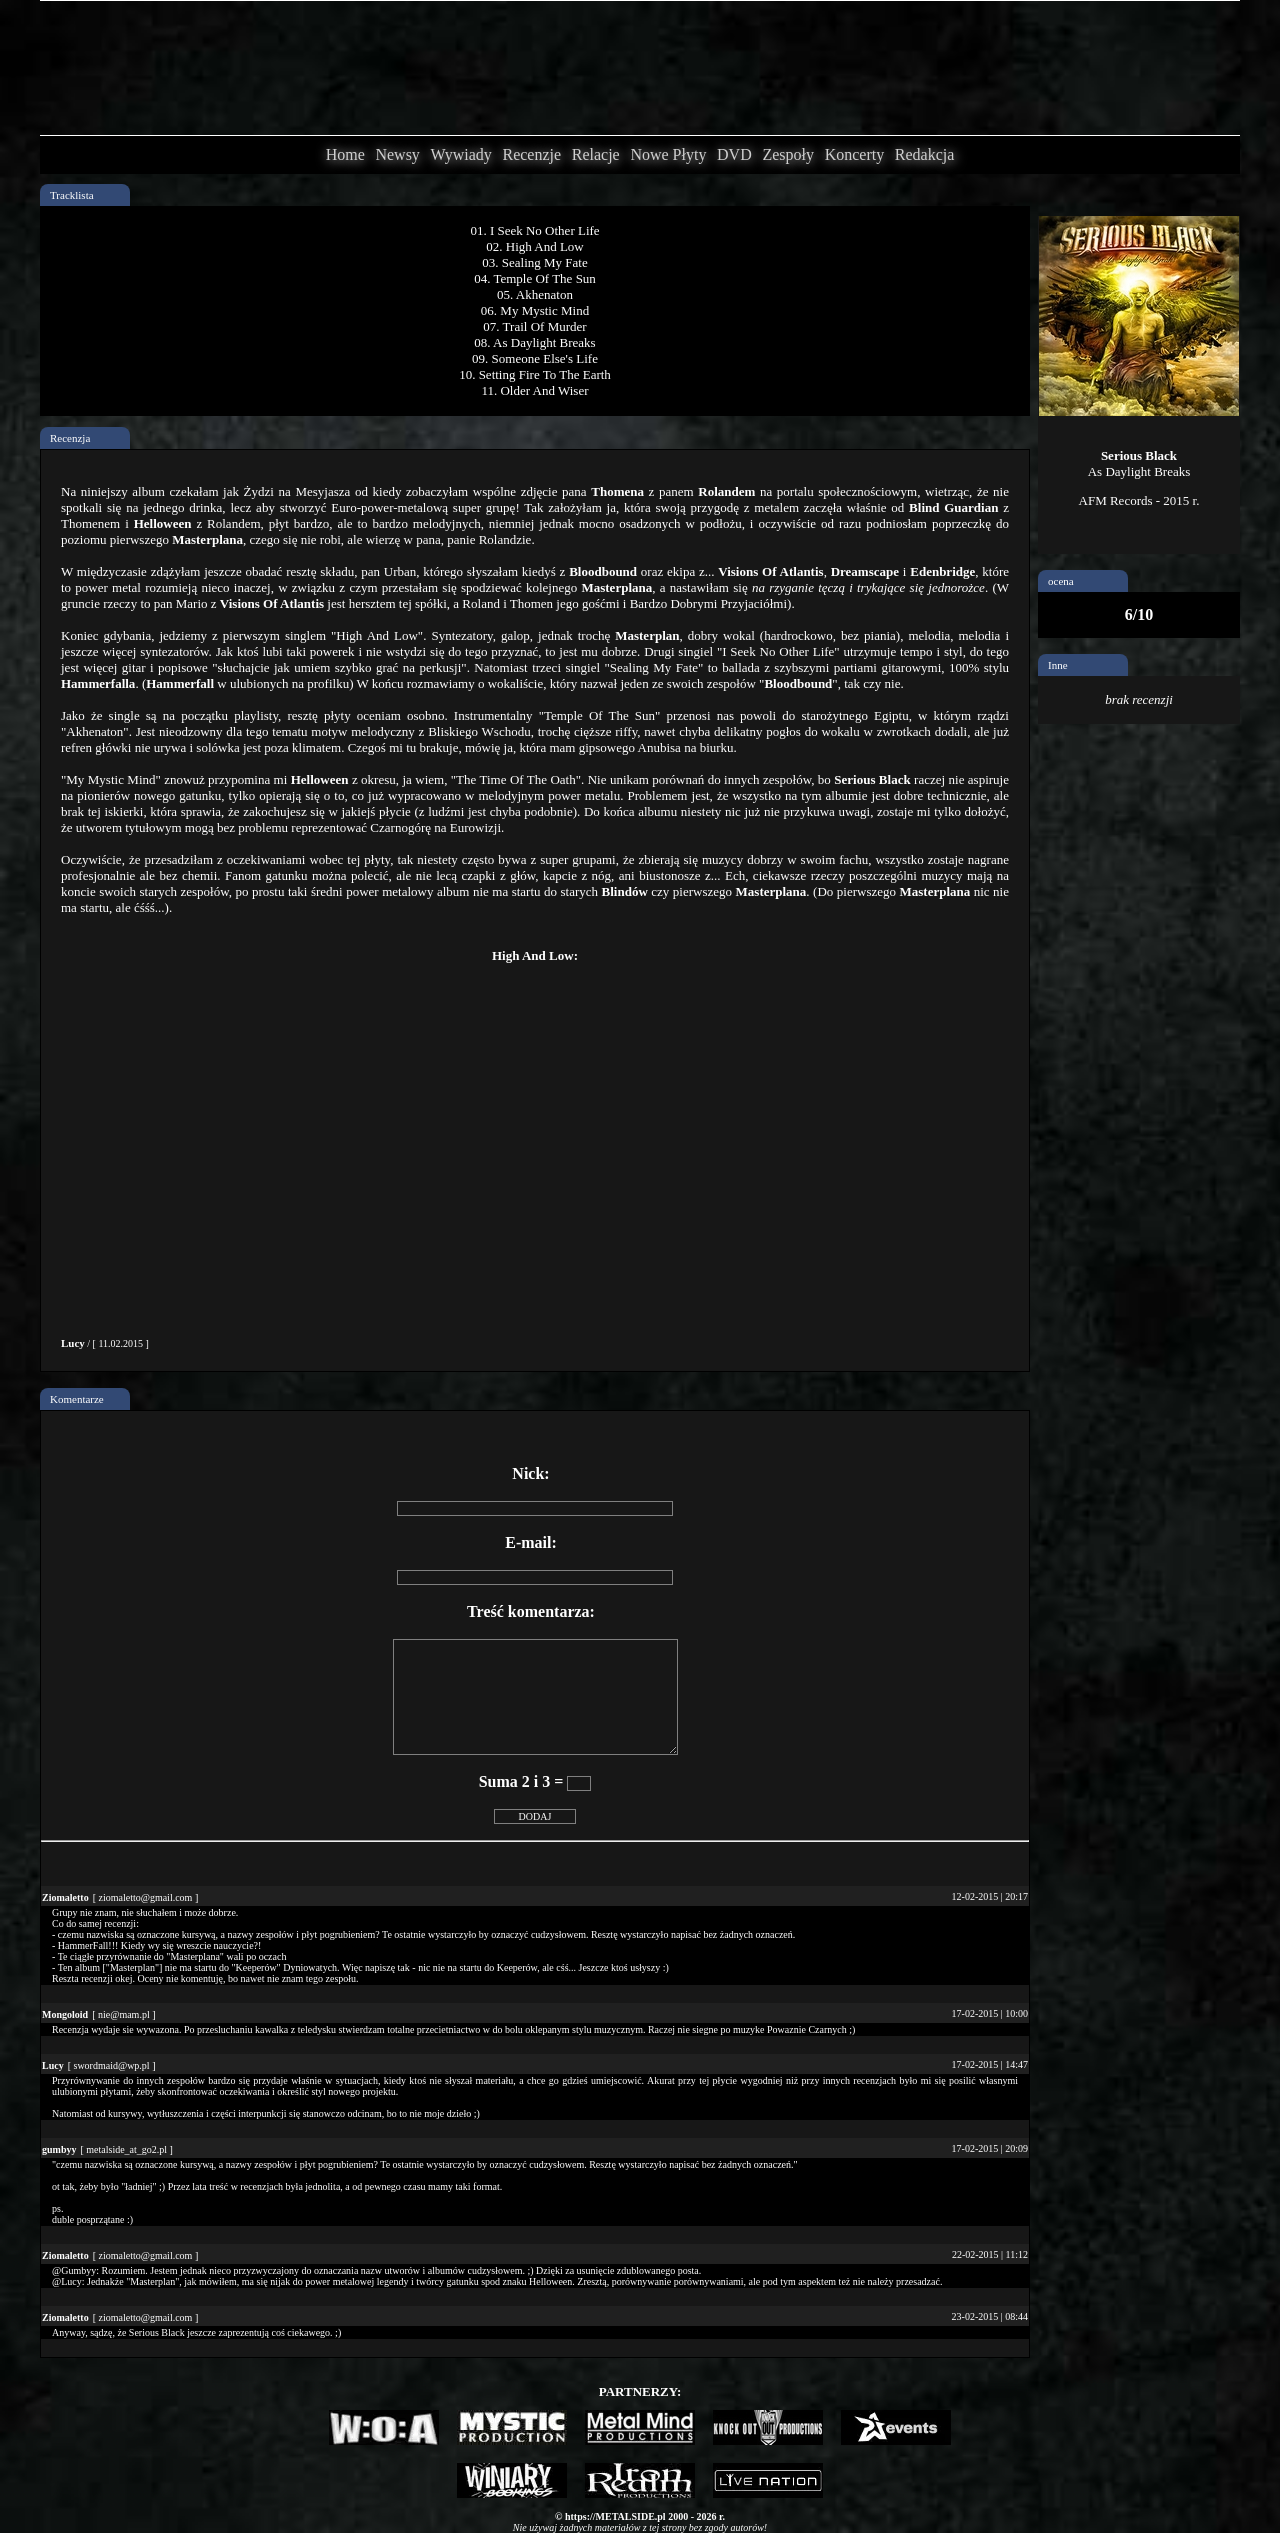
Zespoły (788, 154)
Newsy (397, 154)
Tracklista (72, 195)
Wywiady (461, 154)
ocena (1061, 581)
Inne (1058, 665)
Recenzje (531, 154)
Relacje (596, 154)
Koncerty (855, 154)
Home (345, 154)
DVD (734, 154)
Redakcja (925, 154)
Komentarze (77, 1399)
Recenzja (70, 438)
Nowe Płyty (668, 154)
